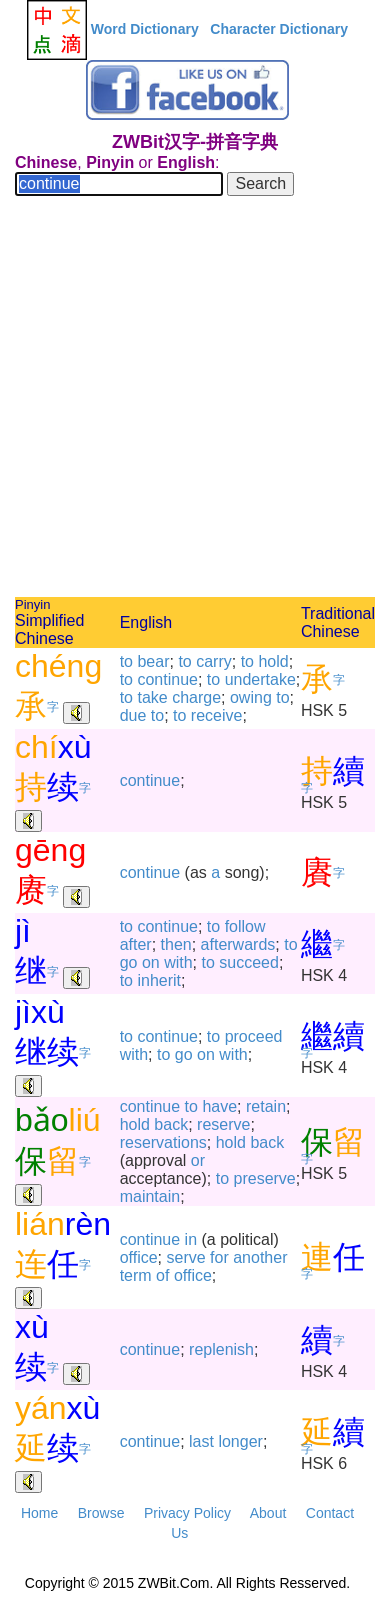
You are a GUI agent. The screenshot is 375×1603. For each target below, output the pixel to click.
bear (153, 661)
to (126, 661)
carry (214, 661)
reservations (163, 1142)
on (151, 962)
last (201, 1441)
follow (245, 926)
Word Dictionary (145, 29)
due (133, 715)
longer (240, 1441)
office (139, 1257)
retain (266, 1106)
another (260, 1257)
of (162, 1275)
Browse (101, 1513)
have (219, 1106)
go (129, 962)
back (171, 1124)
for (219, 1257)
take (152, 697)
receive (217, 715)
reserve (223, 1124)
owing (251, 697)
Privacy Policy (187, 1513)
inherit (159, 980)
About (268, 1513)
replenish (221, 1349)
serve (186, 1257)
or (198, 1160)
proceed (254, 1036)
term (136, 1275)
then (176, 944)
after (136, 944)
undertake (260, 679)
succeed (249, 962)
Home (39, 1513)
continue (167, 679)
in (191, 1239)
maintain (150, 1196)
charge (196, 697)
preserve (265, 1178)
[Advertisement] (187, 399)
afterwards (238, 944)
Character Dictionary (279, 29)
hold (273, 661)
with (178, 962)
